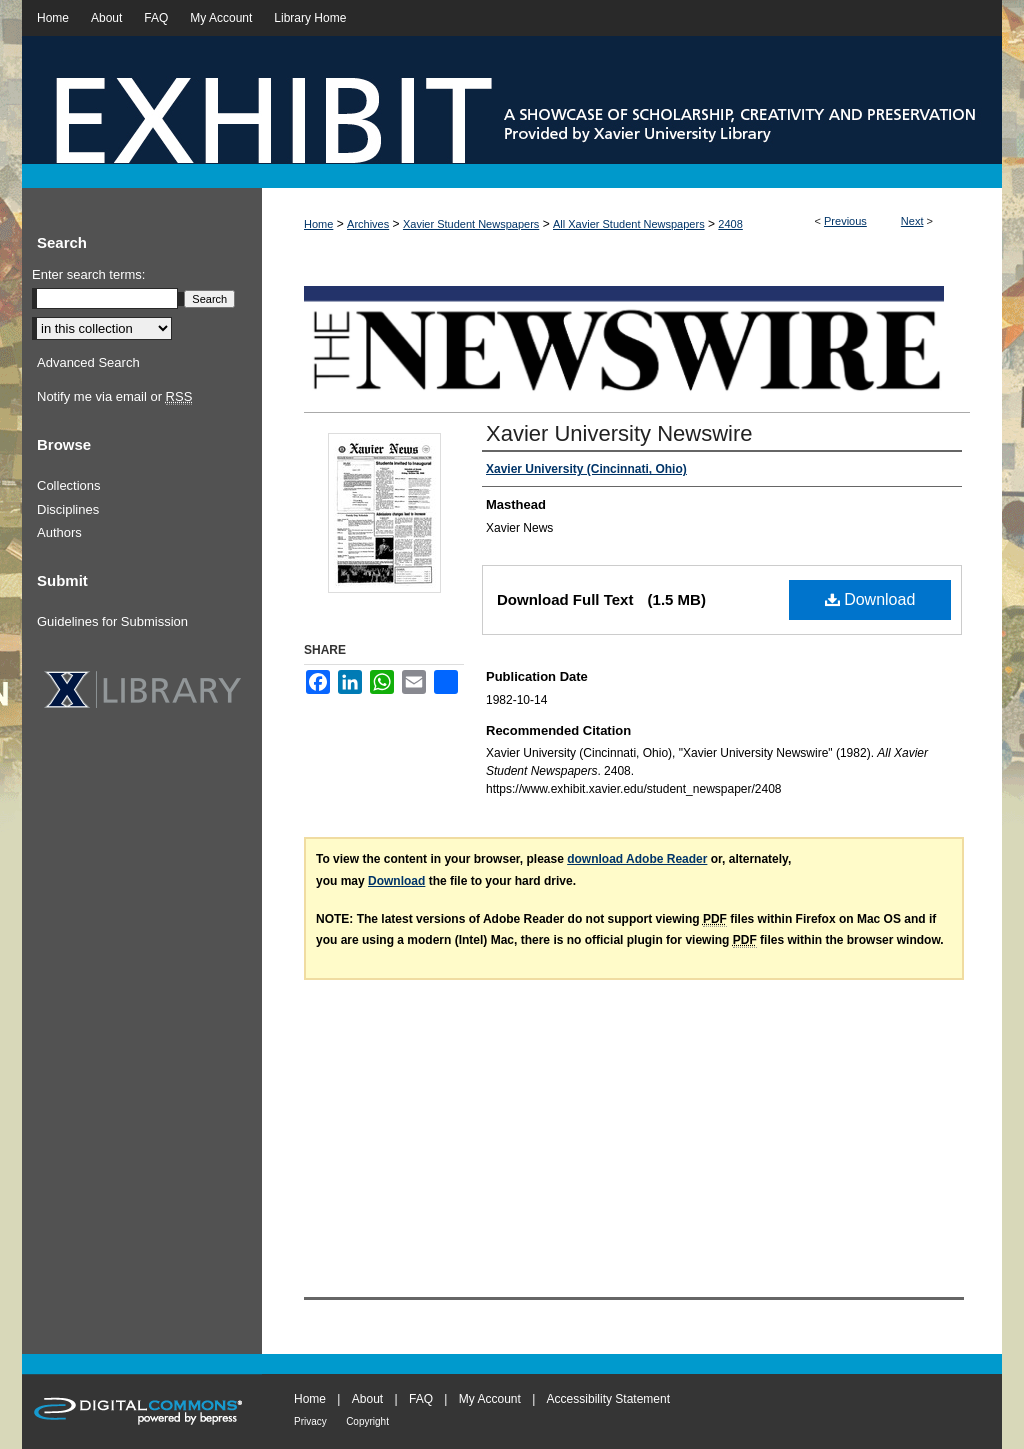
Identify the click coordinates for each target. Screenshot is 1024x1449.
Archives (368, 224)
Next (912, 221)
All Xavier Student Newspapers (629, 224)
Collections (69, 485)
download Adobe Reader (637, 859)
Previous (845, 221)
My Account (490, 1399)
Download (870, 599)
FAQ (421, 1399)
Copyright (367, 1421)
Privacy (310, 1421)
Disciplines (68, 509)
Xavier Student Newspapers (471, 224)
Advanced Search (88, 362)
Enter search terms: (88, 274)
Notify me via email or (114, 397)
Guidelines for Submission (112, 621)
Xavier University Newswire (619, 433)
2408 (730, 224)
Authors (59, 532)
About (367, 1399)
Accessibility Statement (608, 1399)
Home (318, 224)
